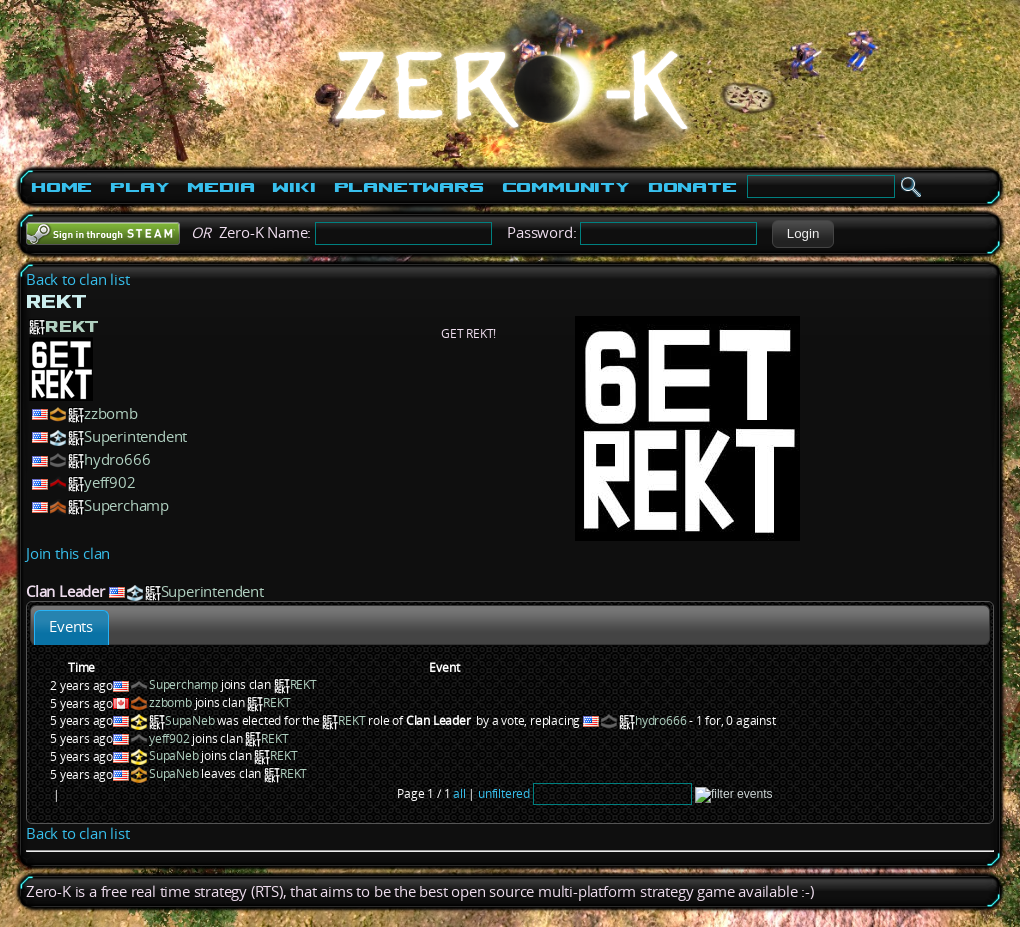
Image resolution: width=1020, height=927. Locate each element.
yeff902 (110, 482)
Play (139, 187)
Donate (692, 187)
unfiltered (504, 793)
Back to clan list (78, 279)
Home (61, 187)
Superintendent (135, 436)
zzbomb (111, 413)
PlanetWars (409, 187)
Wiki (293, 187)
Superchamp (126, 505)
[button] (802, 234)
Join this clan (68, 553)
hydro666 (117, 459)
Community (566, 187)
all (459, 793)
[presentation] (71, 627)
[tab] (71, 627)
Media (220, 187)
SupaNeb (190, 720)
